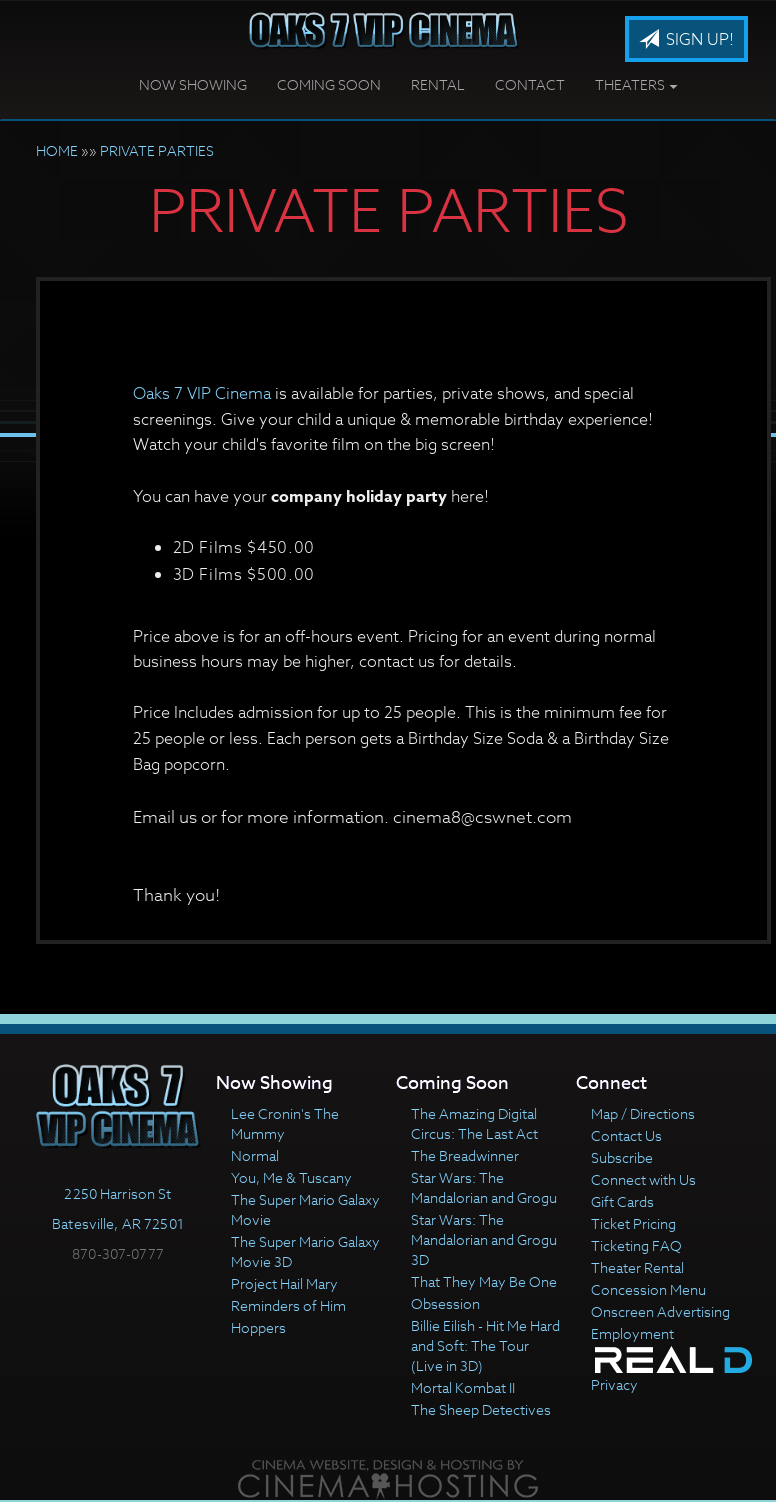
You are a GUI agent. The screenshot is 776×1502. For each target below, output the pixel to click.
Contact (530, 84)
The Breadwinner (465, 1155)
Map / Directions (643, 1113)
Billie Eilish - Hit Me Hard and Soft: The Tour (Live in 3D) (485, 1345)
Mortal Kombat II (463, 1387)
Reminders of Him (288, 1305)
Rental (438, 84)
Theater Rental (637, 1267)
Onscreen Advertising (660, 1311)
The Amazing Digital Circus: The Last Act (474, 1123)
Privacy (614, 1384)
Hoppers (258, 1327)
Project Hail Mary (284, 1283)
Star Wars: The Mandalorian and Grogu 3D (484, 1239)
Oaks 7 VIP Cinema (202, 394)
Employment (632, 1333)
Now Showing (193, 84)
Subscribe (622, 1157)
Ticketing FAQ (636, 1245)
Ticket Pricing (633, 1223)
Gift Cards (622, 1201)
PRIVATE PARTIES (157, 150)
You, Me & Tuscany (291, 1177)
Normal (255, 1155)
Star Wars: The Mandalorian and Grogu (484, 1187)
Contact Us (626, 1135)
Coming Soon (329, 84)
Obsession (445, 1303)
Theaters (636, 84)
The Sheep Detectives (481, 1409)
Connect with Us (643, 1179)
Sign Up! (686, 40)
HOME (57, 150)
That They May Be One (484, 1281)
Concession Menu (648, 1289)
